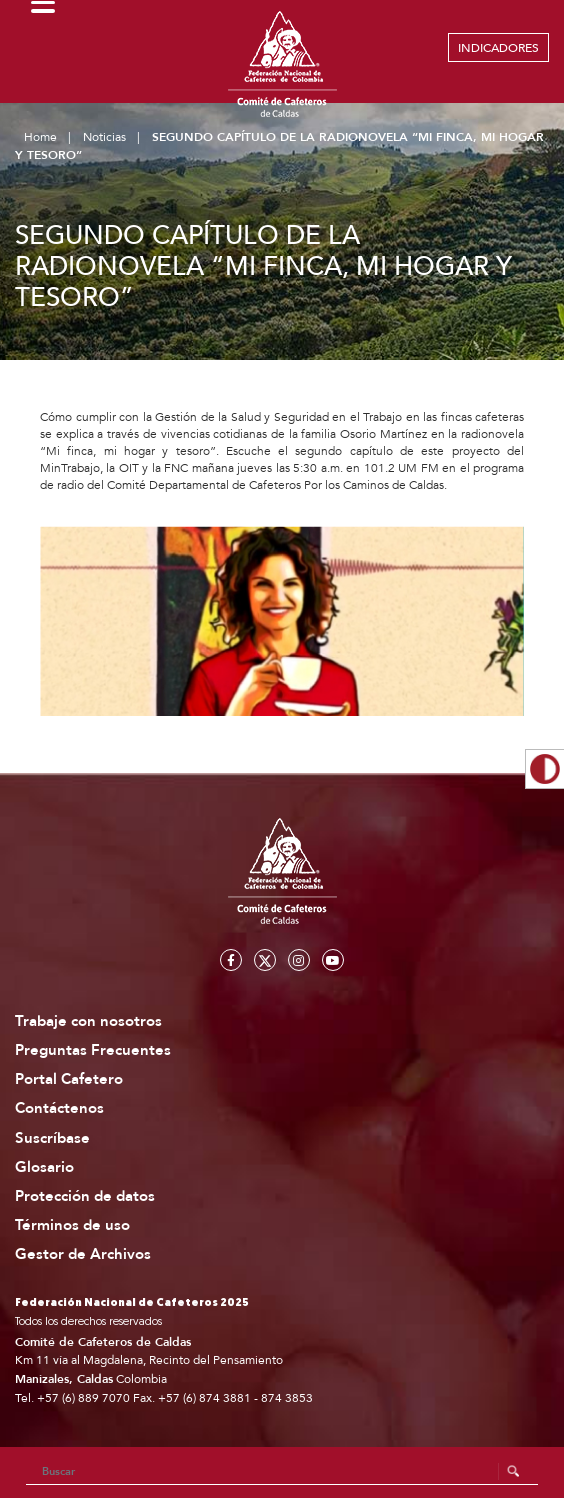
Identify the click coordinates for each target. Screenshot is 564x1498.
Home (40, 137)
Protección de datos (85, 1196)
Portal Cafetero (69, 1079)
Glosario (44, 1167)
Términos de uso (72, 1225)
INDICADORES (498, 48)
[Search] (282, 1472)
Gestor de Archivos (83, 1254)
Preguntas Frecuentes (93, 1050)
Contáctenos (59, 1108)
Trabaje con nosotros (88, 1021)
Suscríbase (52, 1138)
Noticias (104, 137)
